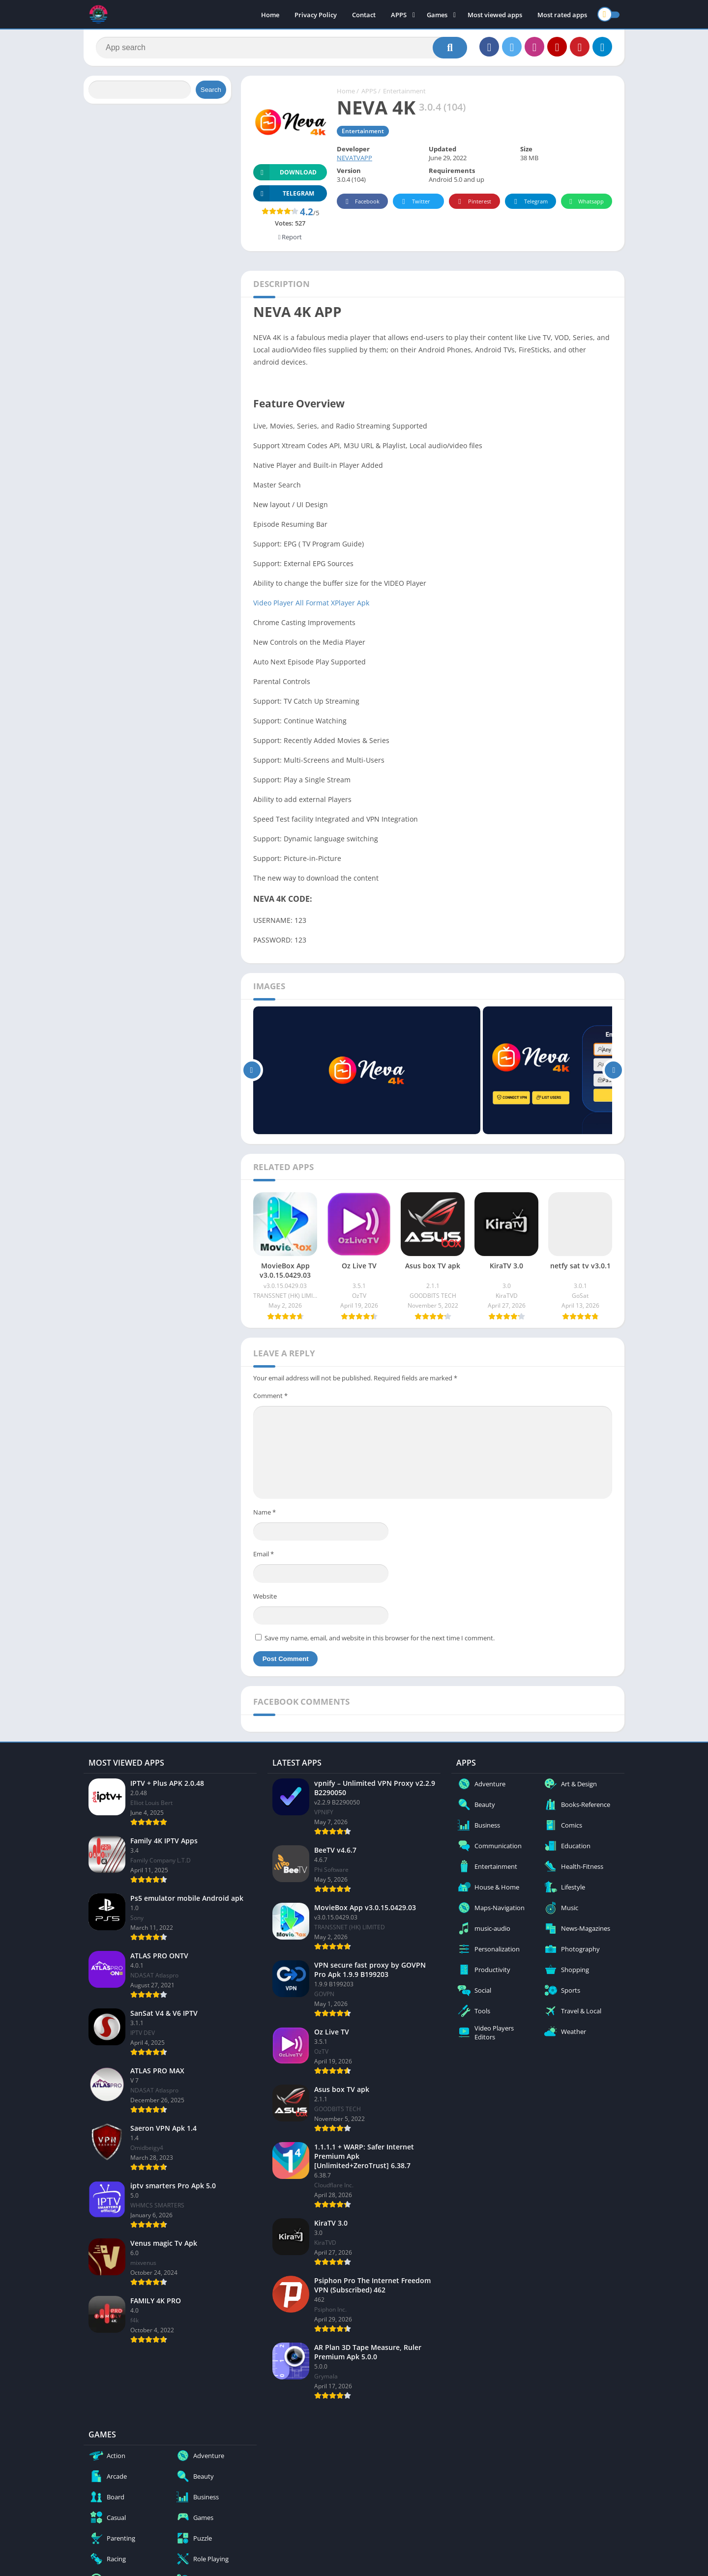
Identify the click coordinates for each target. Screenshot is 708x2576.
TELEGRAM (283, 193)
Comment (270, 1395)
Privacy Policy (316, 14)
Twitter (414, 201)
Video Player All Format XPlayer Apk (311, 602)
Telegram (529, 201)
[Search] (281, 47)
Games (437, 14)
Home (270, 14)
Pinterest (473, 201)
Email (263, 1553)
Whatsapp (585, 201)
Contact (364, 14)
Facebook (361, 201)
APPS (399, 14)
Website (265, 1596)
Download (285, 172)
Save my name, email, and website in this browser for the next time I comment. (380, 1637)
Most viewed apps (495, 14)
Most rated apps (562, 14)
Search (211, 89)
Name (264, 1512)
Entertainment (404, 90)
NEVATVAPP (354, 157)
